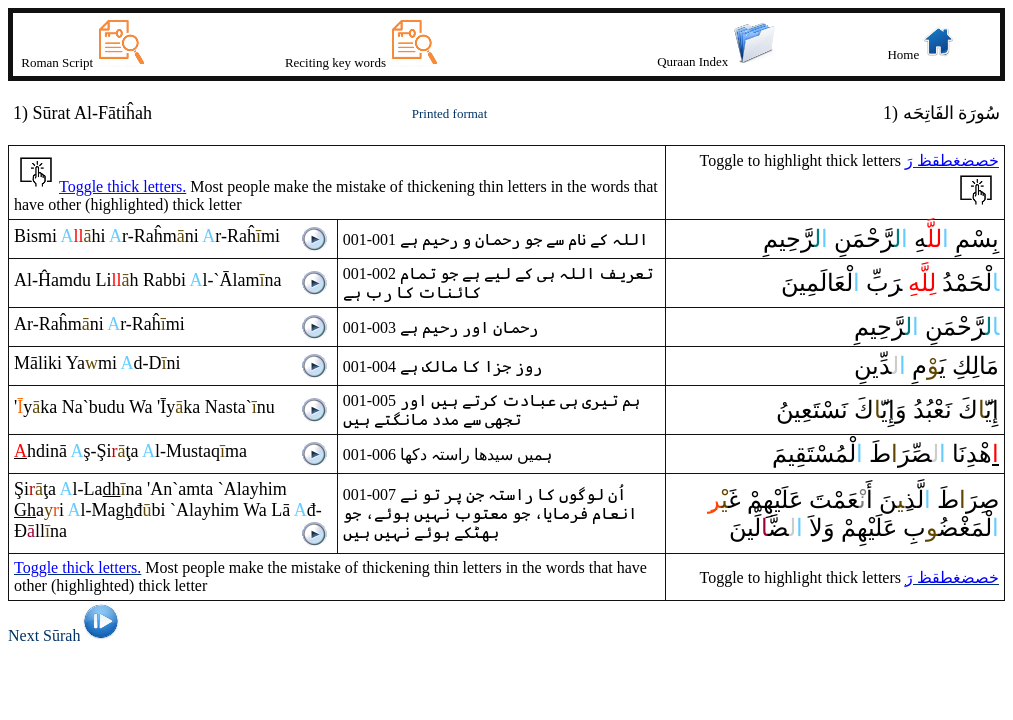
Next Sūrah (66, 635)
